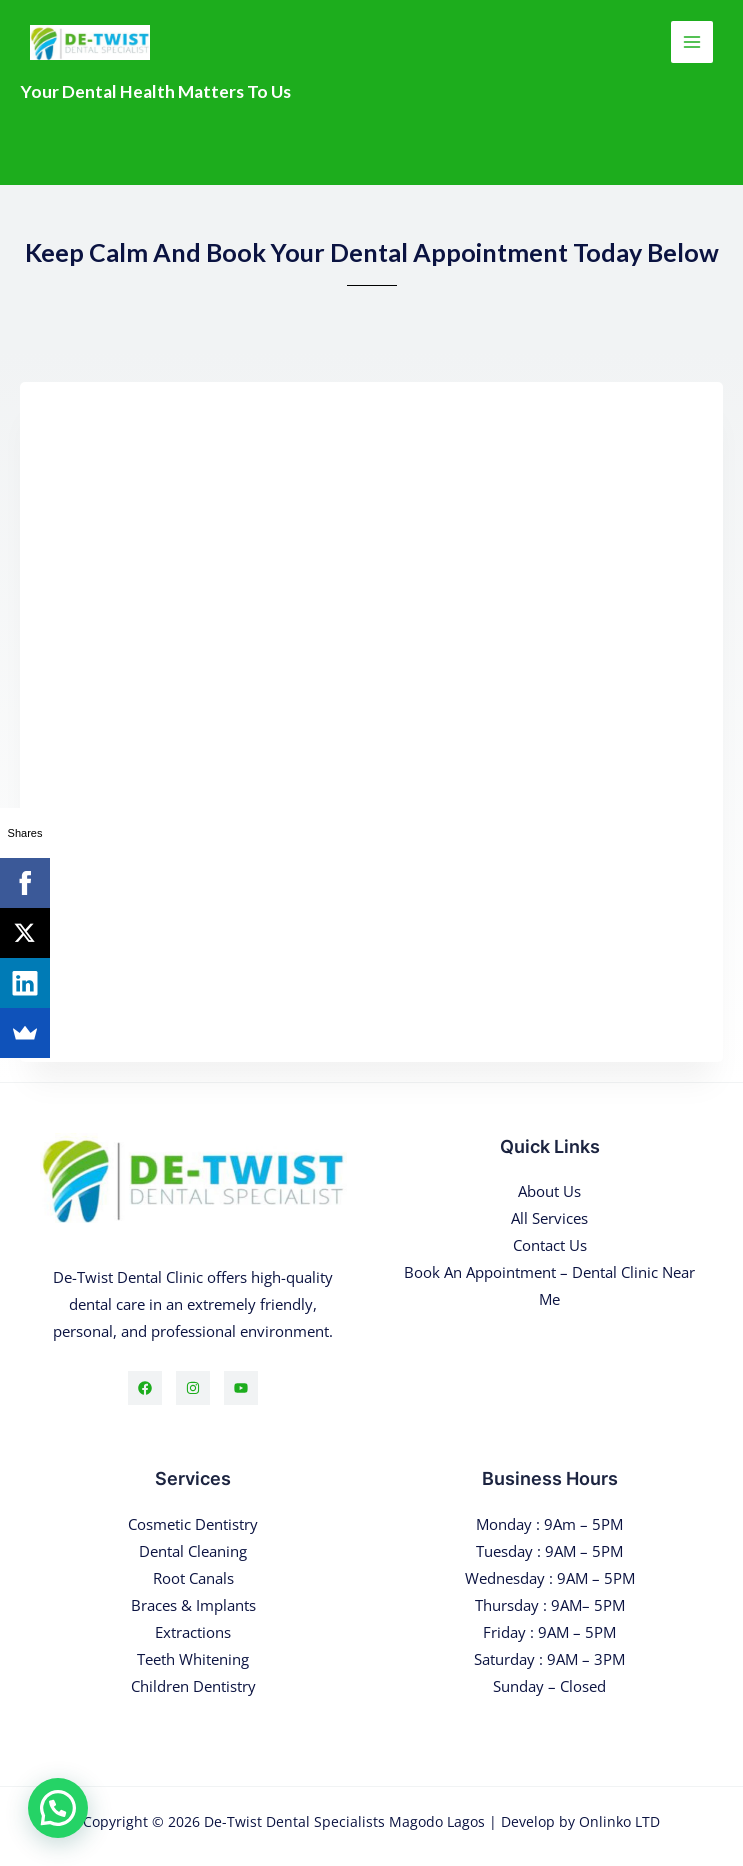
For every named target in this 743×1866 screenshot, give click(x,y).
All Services (549, 1218)
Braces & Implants (193, 1605)
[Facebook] (145, 1388)
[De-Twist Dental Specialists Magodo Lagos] (90, 43)
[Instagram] (193, 1388)
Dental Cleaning (193, 1551)
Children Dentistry (193, 1686)
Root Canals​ (193, 1578)
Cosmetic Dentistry (193, 1524)
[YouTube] (241, 1388)
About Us (549, 1191)
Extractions (193, 1632)
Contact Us (550, 1245)
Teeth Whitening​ (193, 1659)
